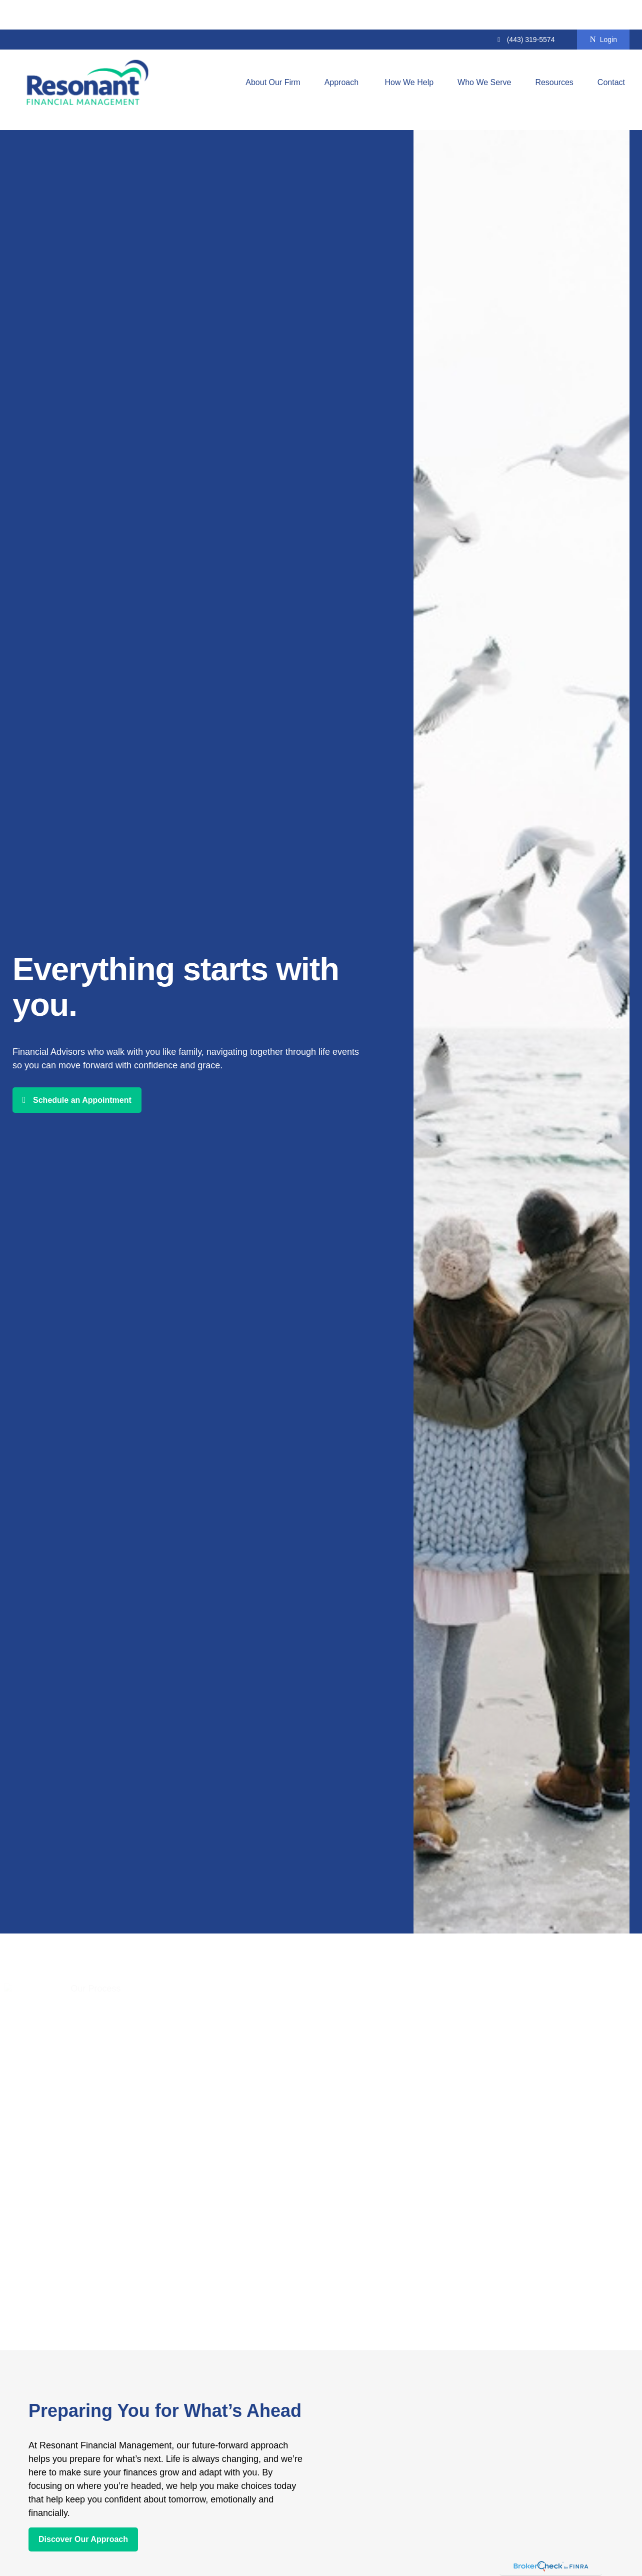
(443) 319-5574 (524, 10)
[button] (272, 53)
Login (603, 10)
